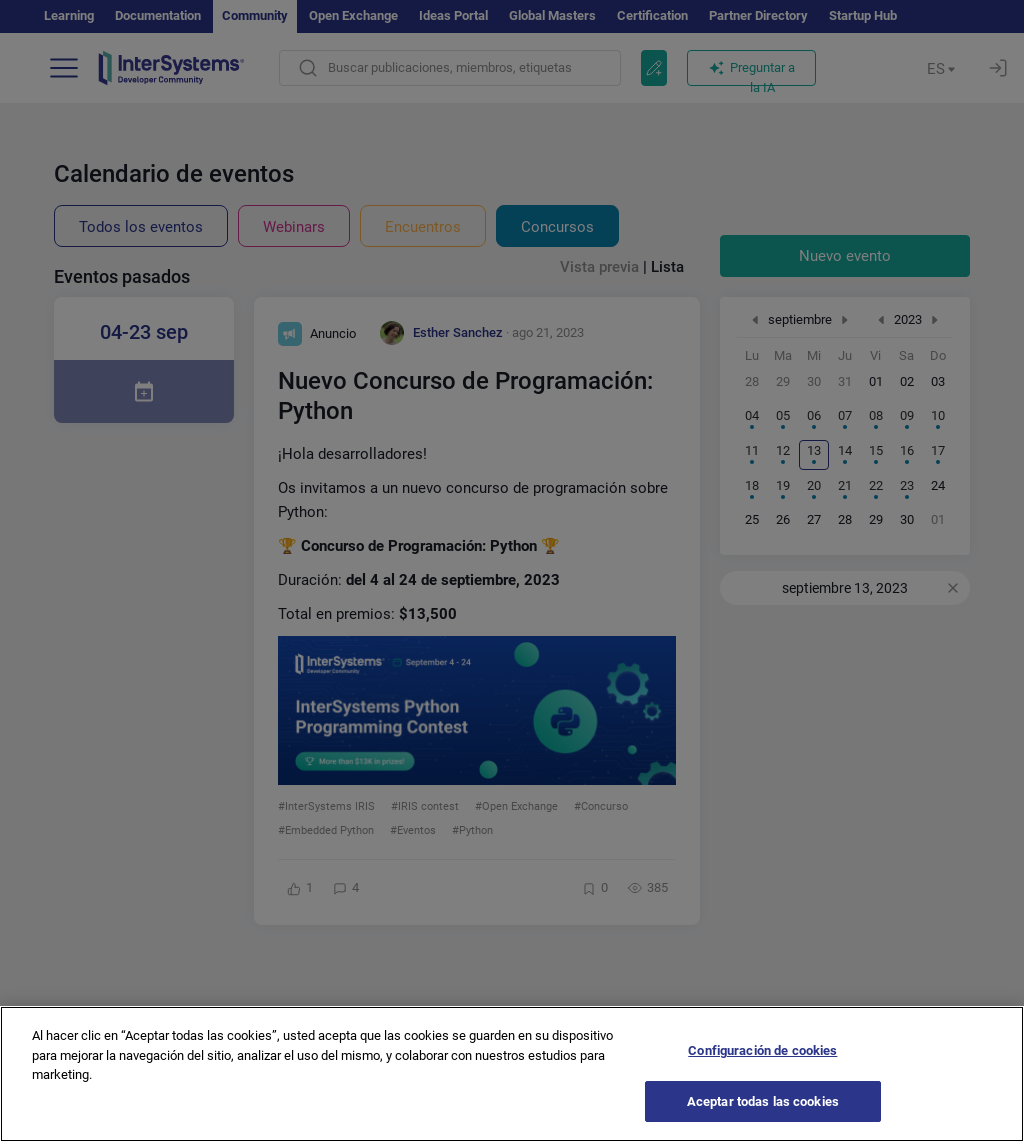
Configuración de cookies (762, 1076)
